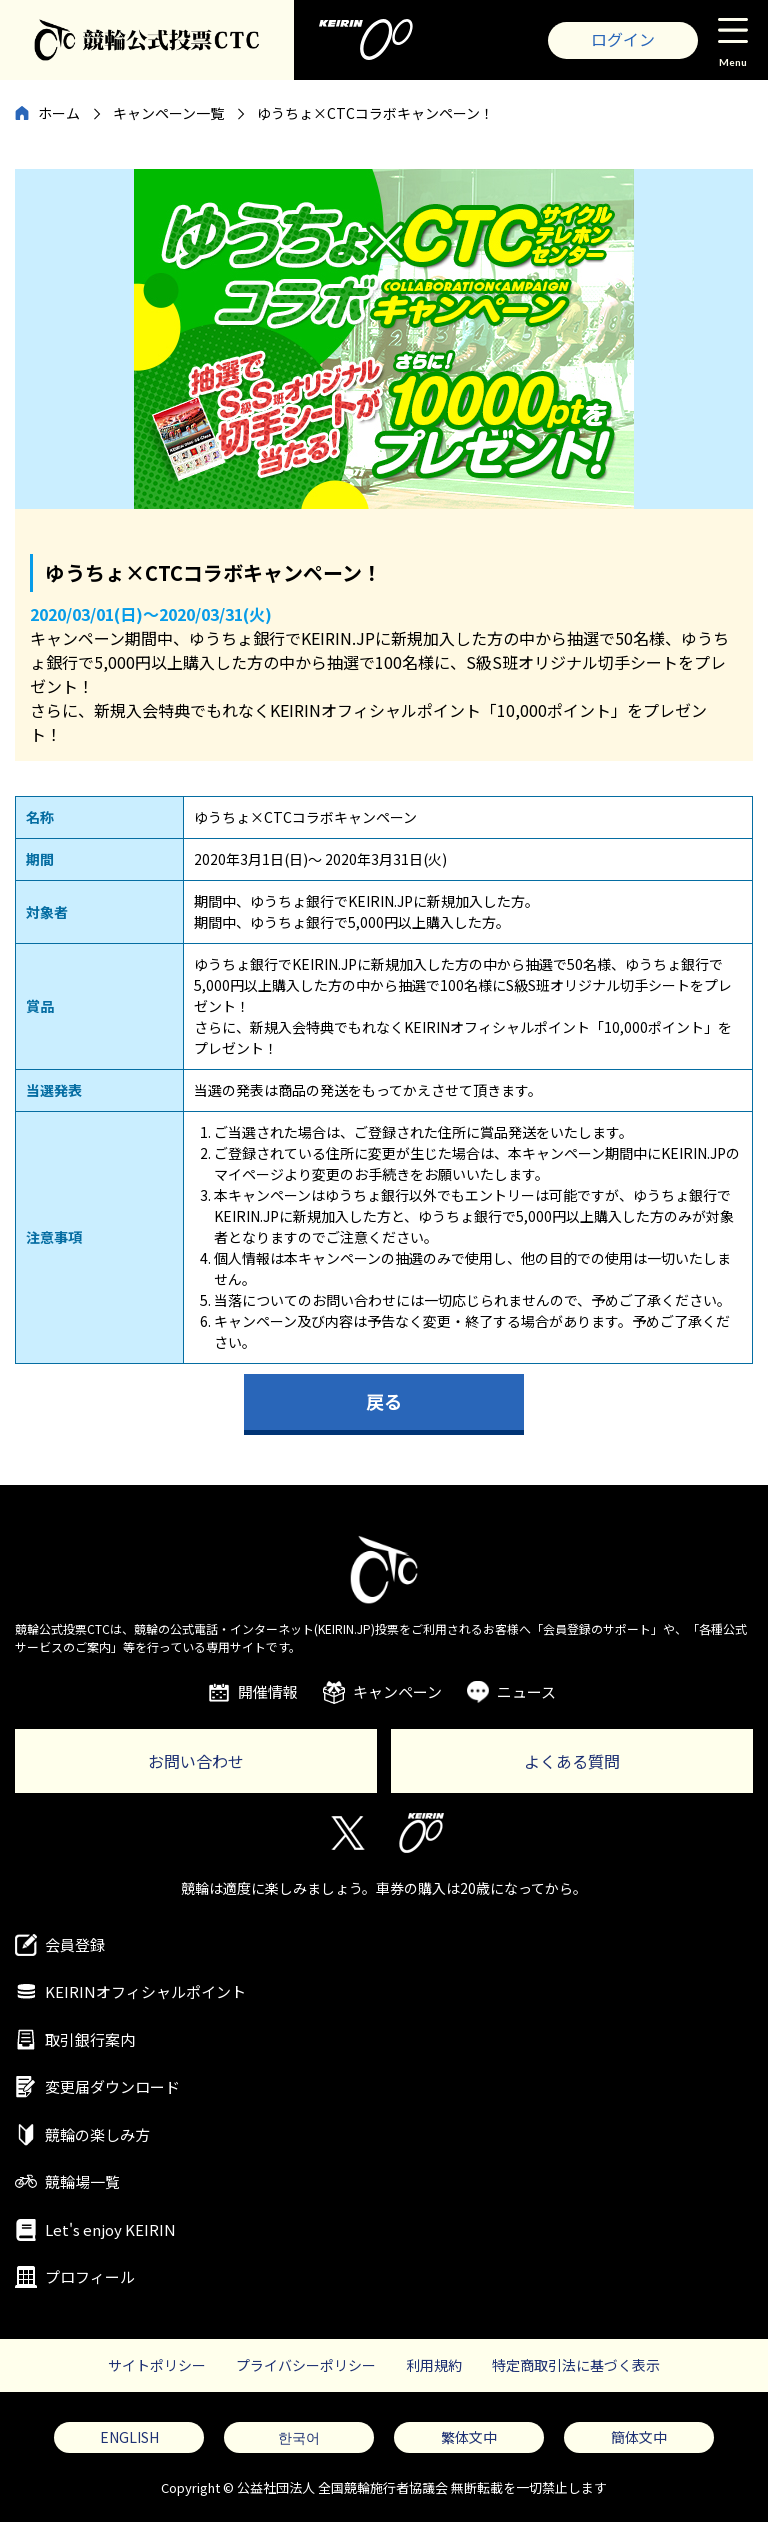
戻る (384, 1401)
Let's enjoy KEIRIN (110, 2229)
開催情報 (268, 1691)
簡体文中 (639, 2437)
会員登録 (75, 1944)
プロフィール (90, 2276)
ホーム (59, 113)
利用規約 (434, 2365)
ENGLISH (129, 2437)
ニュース (526, 1691)
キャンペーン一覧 (168, 113)
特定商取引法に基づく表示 (576, 2365)
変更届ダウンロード (112, 2086)
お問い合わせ (196, 1761)
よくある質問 (572, 1761)
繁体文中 (469, 2437)
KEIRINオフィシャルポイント (145, 1991)
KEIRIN (421, 1833)
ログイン (623, 39)
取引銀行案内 (90, 2039)
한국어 (299, 2437)
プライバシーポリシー (306, 2365)
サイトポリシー (157, 2365)
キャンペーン (397, 1691)
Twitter (346, 1833)
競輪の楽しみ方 (97, 2134)
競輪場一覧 (82, 2181)
